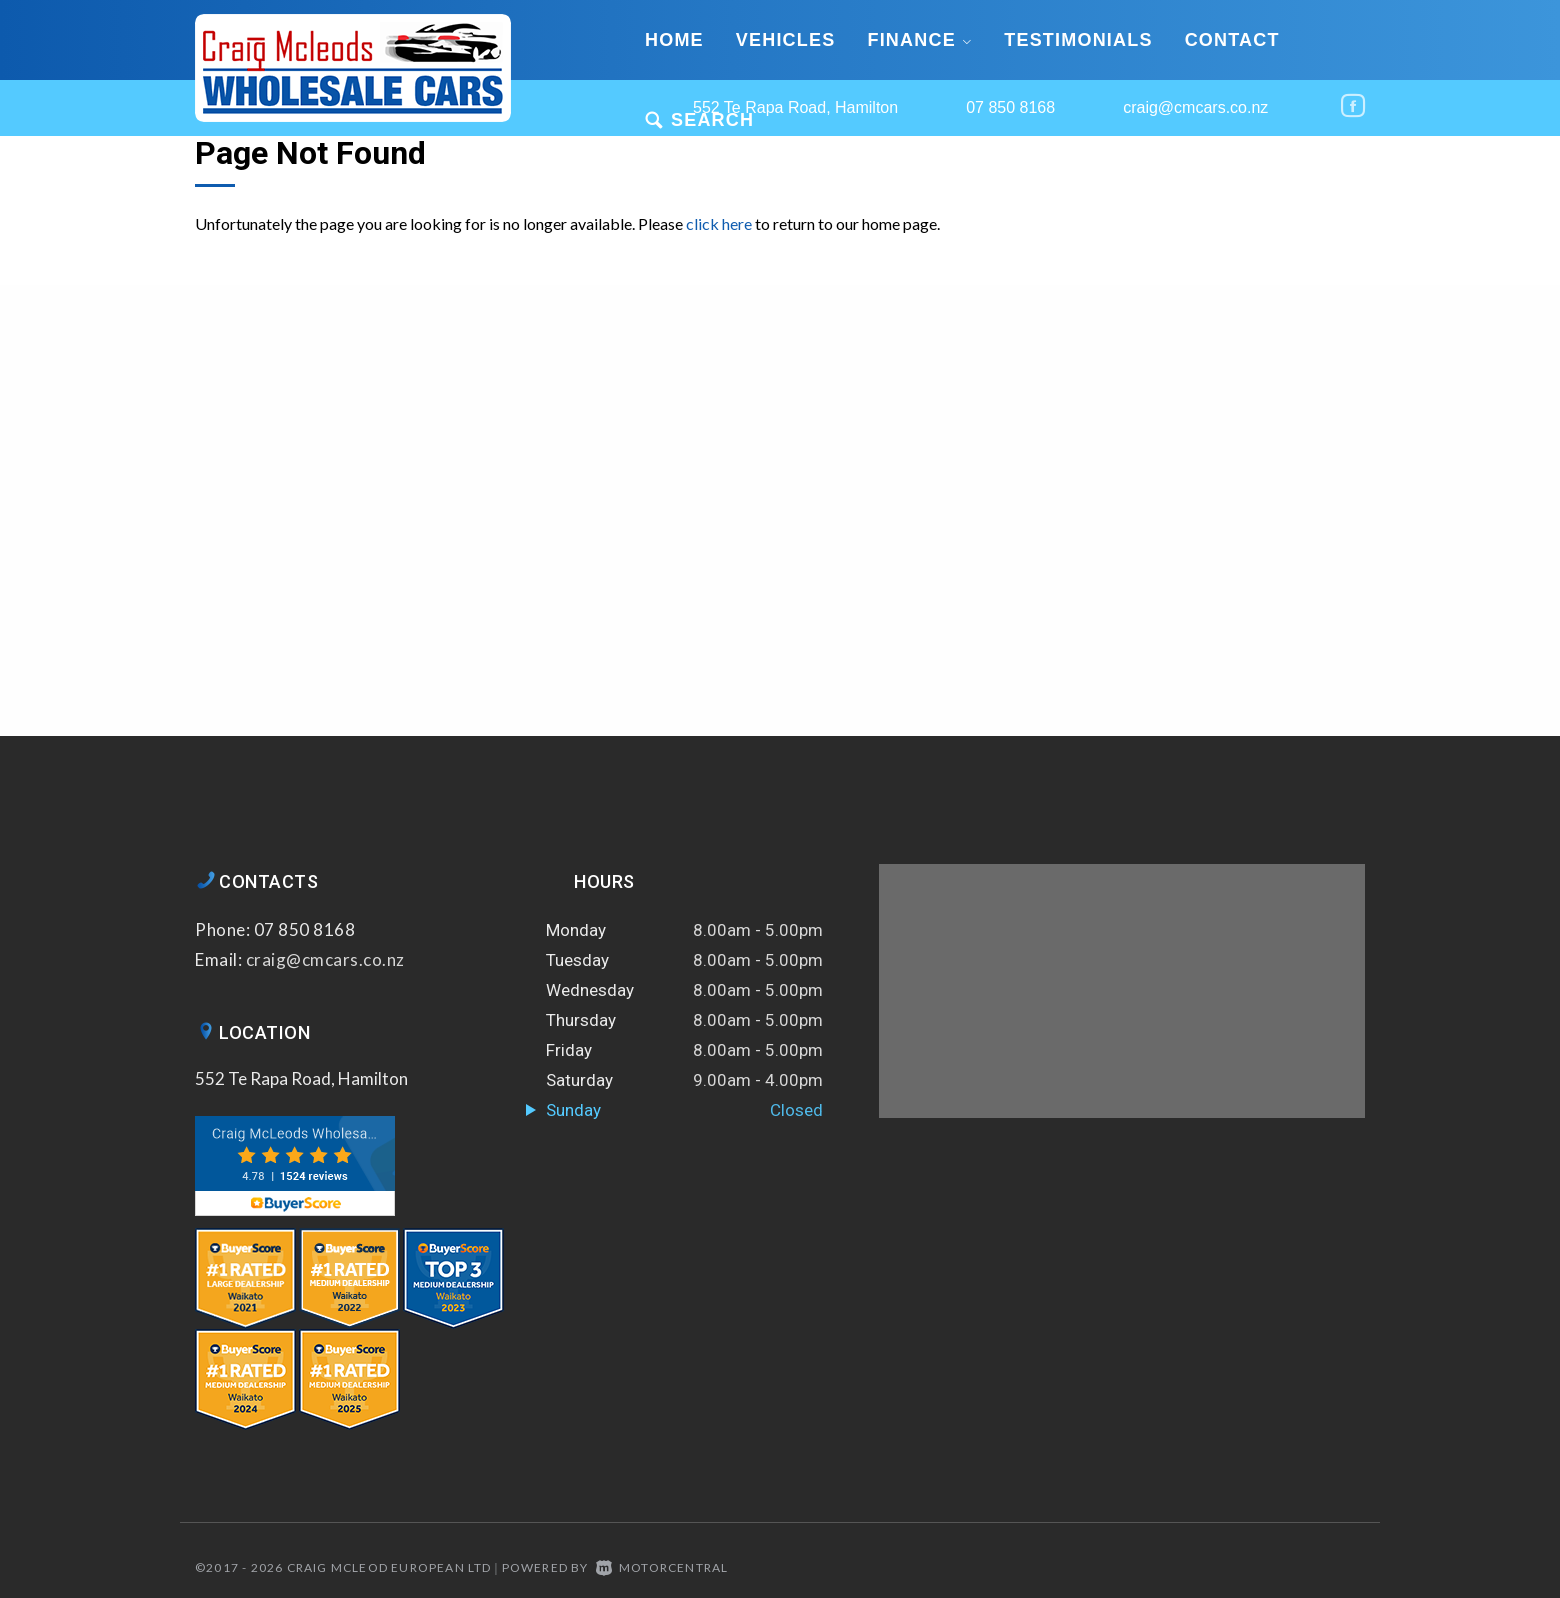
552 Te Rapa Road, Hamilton (301, 1078)
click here (719, 223)
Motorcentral (662, 1567)
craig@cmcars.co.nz (1195, 107)
